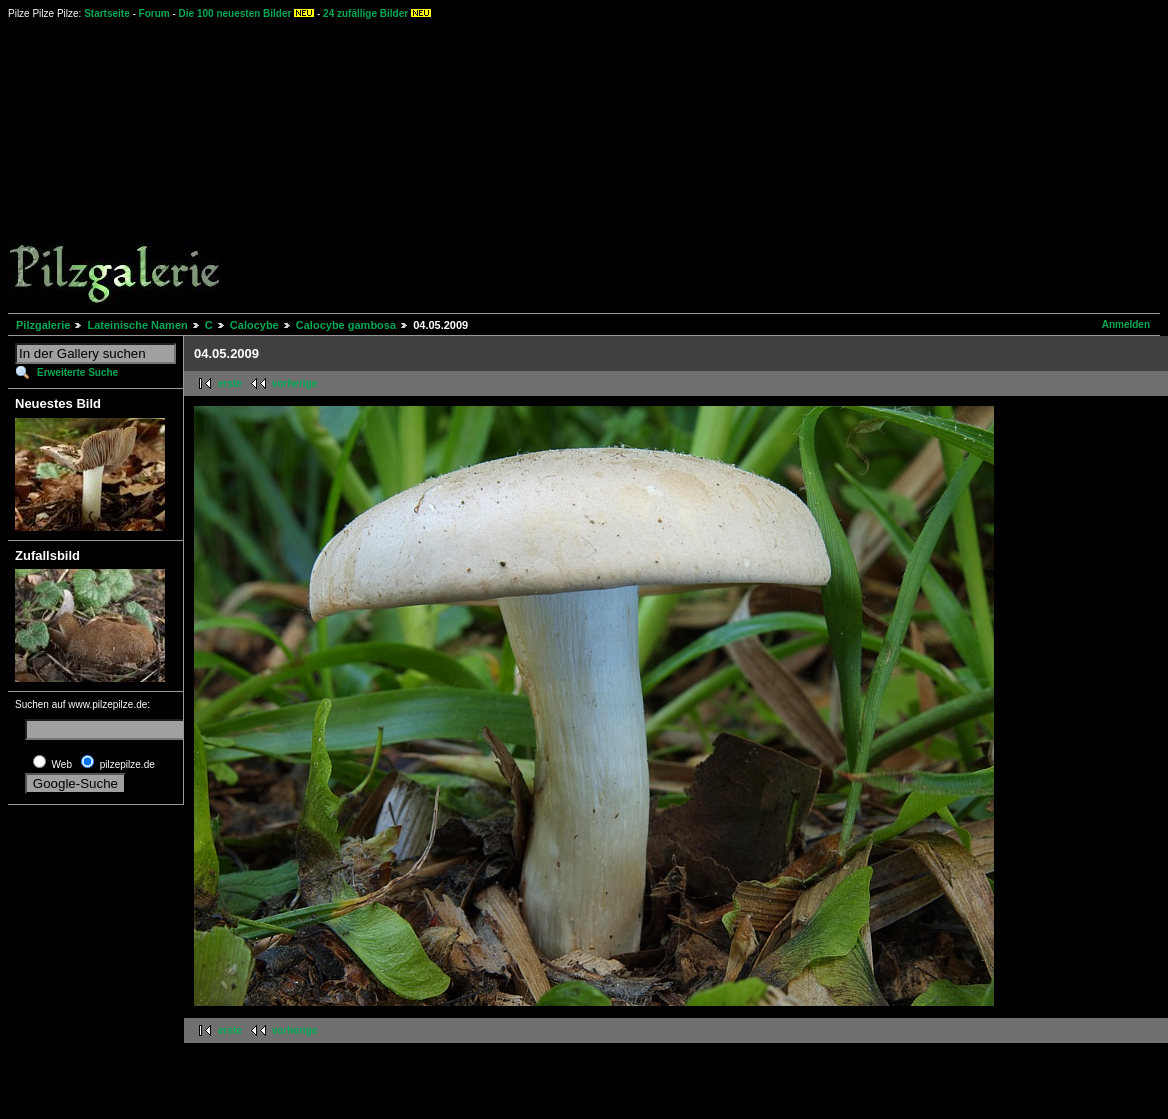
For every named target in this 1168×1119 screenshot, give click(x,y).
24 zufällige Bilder (365, 13)
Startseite (107, 13)
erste (230, 383)
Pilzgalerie (43, 325)
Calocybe (254, 325)
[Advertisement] (683, 165)
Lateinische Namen (137, 325)
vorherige (295, 383)
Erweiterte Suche (77, 372)
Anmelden (1126, 324)
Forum (154, 13)
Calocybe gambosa (346, 325)
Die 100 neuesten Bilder (235, 13)
